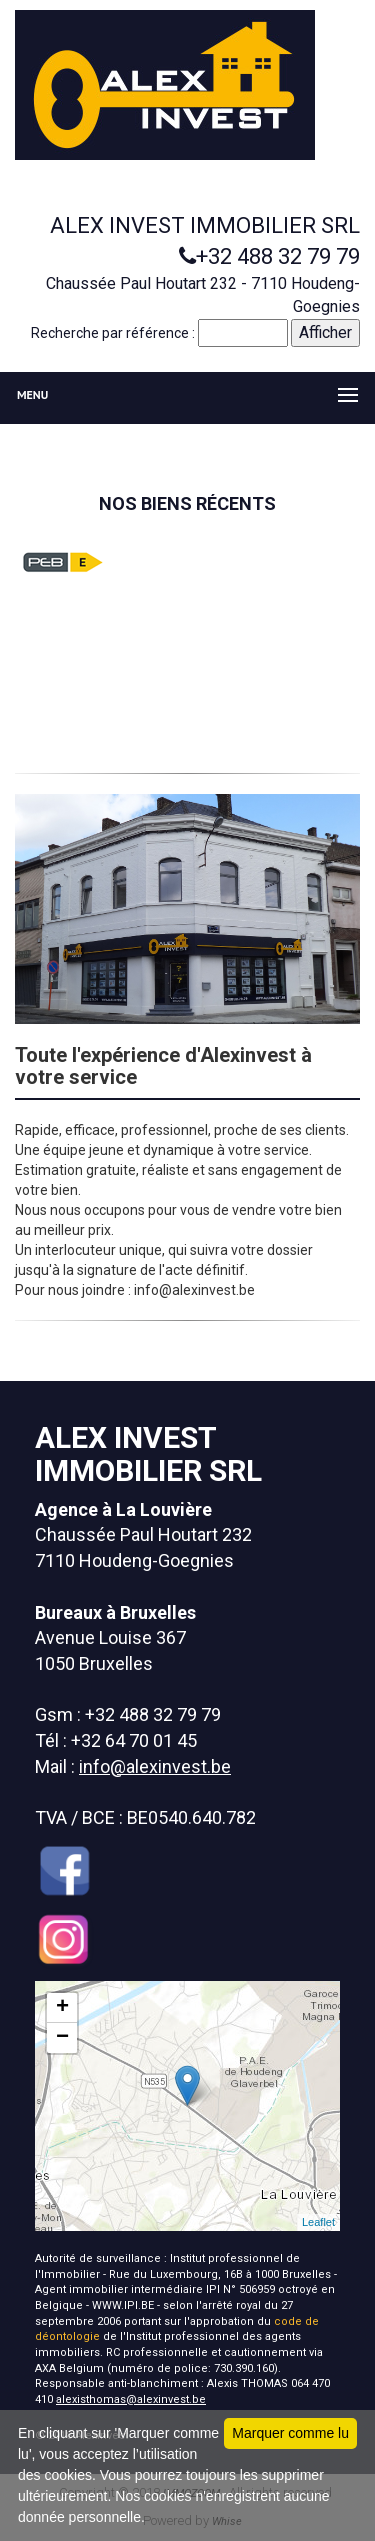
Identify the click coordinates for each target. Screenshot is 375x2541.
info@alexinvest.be (155, 1766)
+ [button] (62, 2008)
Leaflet (318, 2222)
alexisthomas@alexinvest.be (131, 2399)
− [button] (62, 2038)
